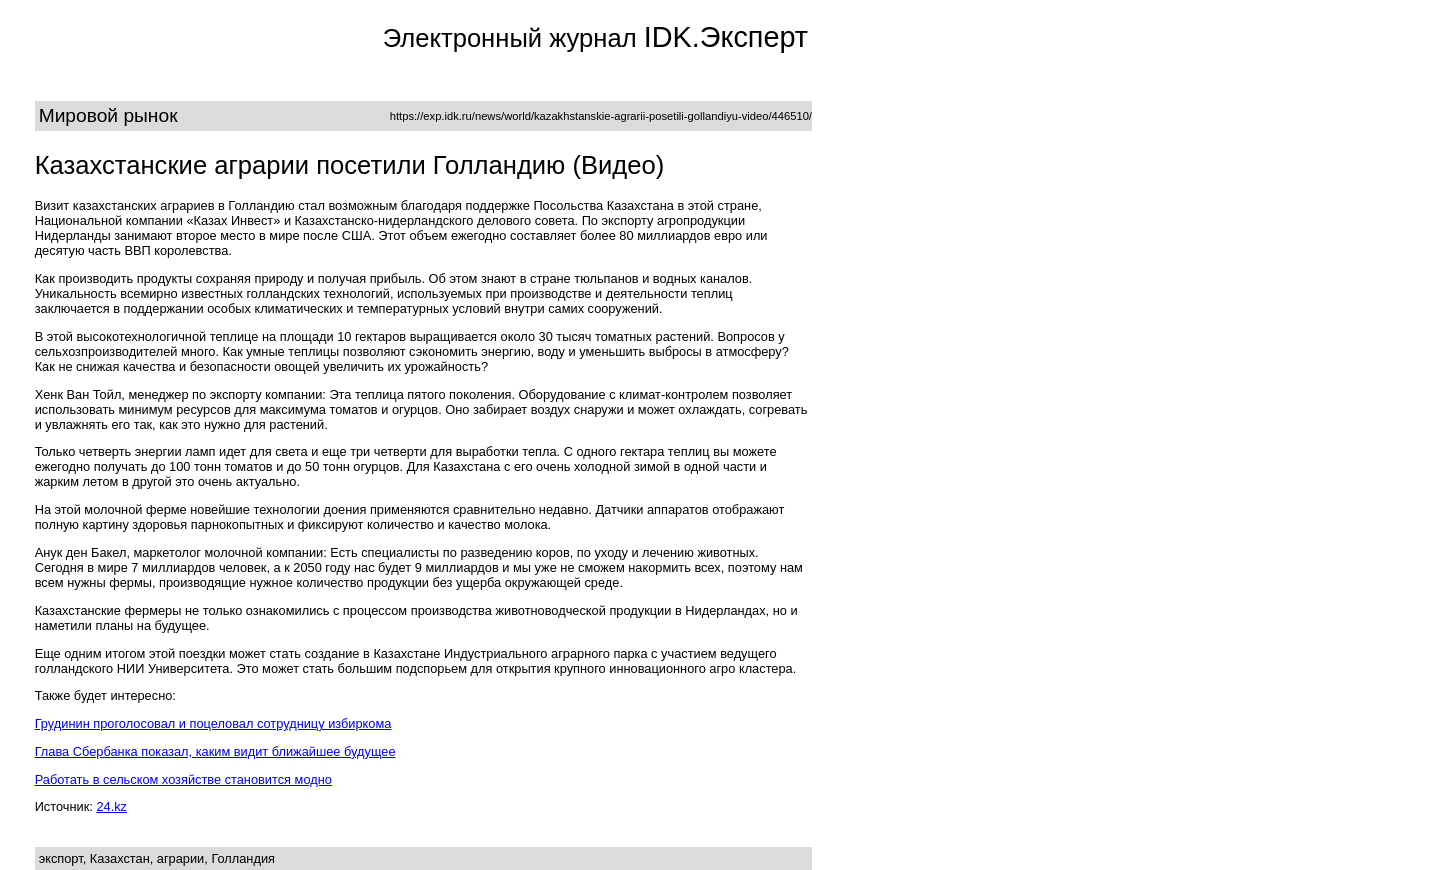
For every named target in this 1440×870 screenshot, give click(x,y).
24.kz (111, 806)
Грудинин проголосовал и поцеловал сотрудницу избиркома (213, 723)
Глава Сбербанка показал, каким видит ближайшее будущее (215, 751)
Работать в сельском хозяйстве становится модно (183, 779)
